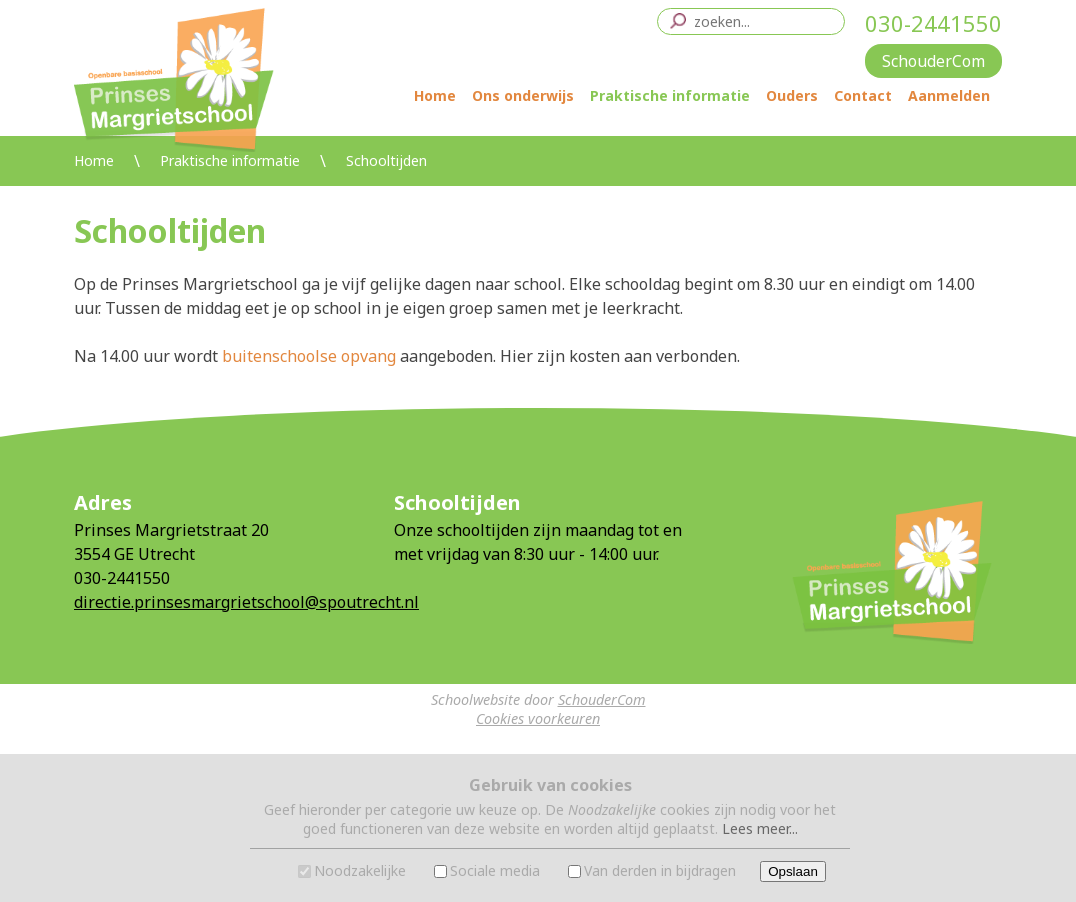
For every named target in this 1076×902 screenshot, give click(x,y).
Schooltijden (386, 160)
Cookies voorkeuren (538, 718)
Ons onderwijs (523, 95)
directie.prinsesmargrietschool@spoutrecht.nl (246, 602)
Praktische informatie (670, 95)
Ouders (792, 95)
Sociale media (495, 870)
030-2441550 (933, 23)
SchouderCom (602, 699)
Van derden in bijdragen (660, 870)
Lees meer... (760, 828)
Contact (863, 95)
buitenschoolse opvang (309, 356)
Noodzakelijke (360, 870)
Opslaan (793, 871)
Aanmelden (949, 95)
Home (435, 95)
